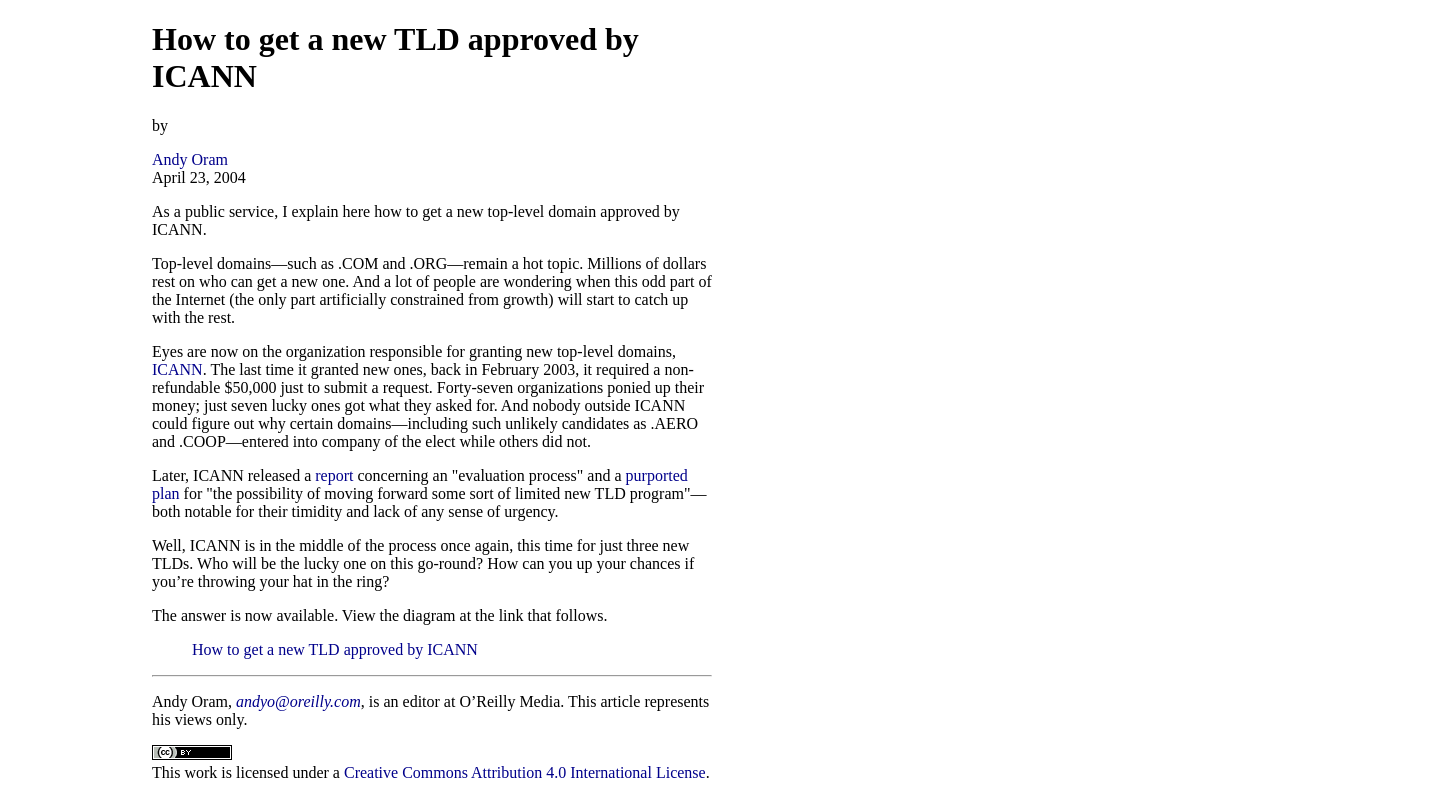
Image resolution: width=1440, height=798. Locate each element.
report (334, 475)
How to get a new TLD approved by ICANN (335, 649)
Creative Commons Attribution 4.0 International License (525, 772)
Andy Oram (190, 159)
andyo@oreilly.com (298, 701)
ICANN (177, 369)
